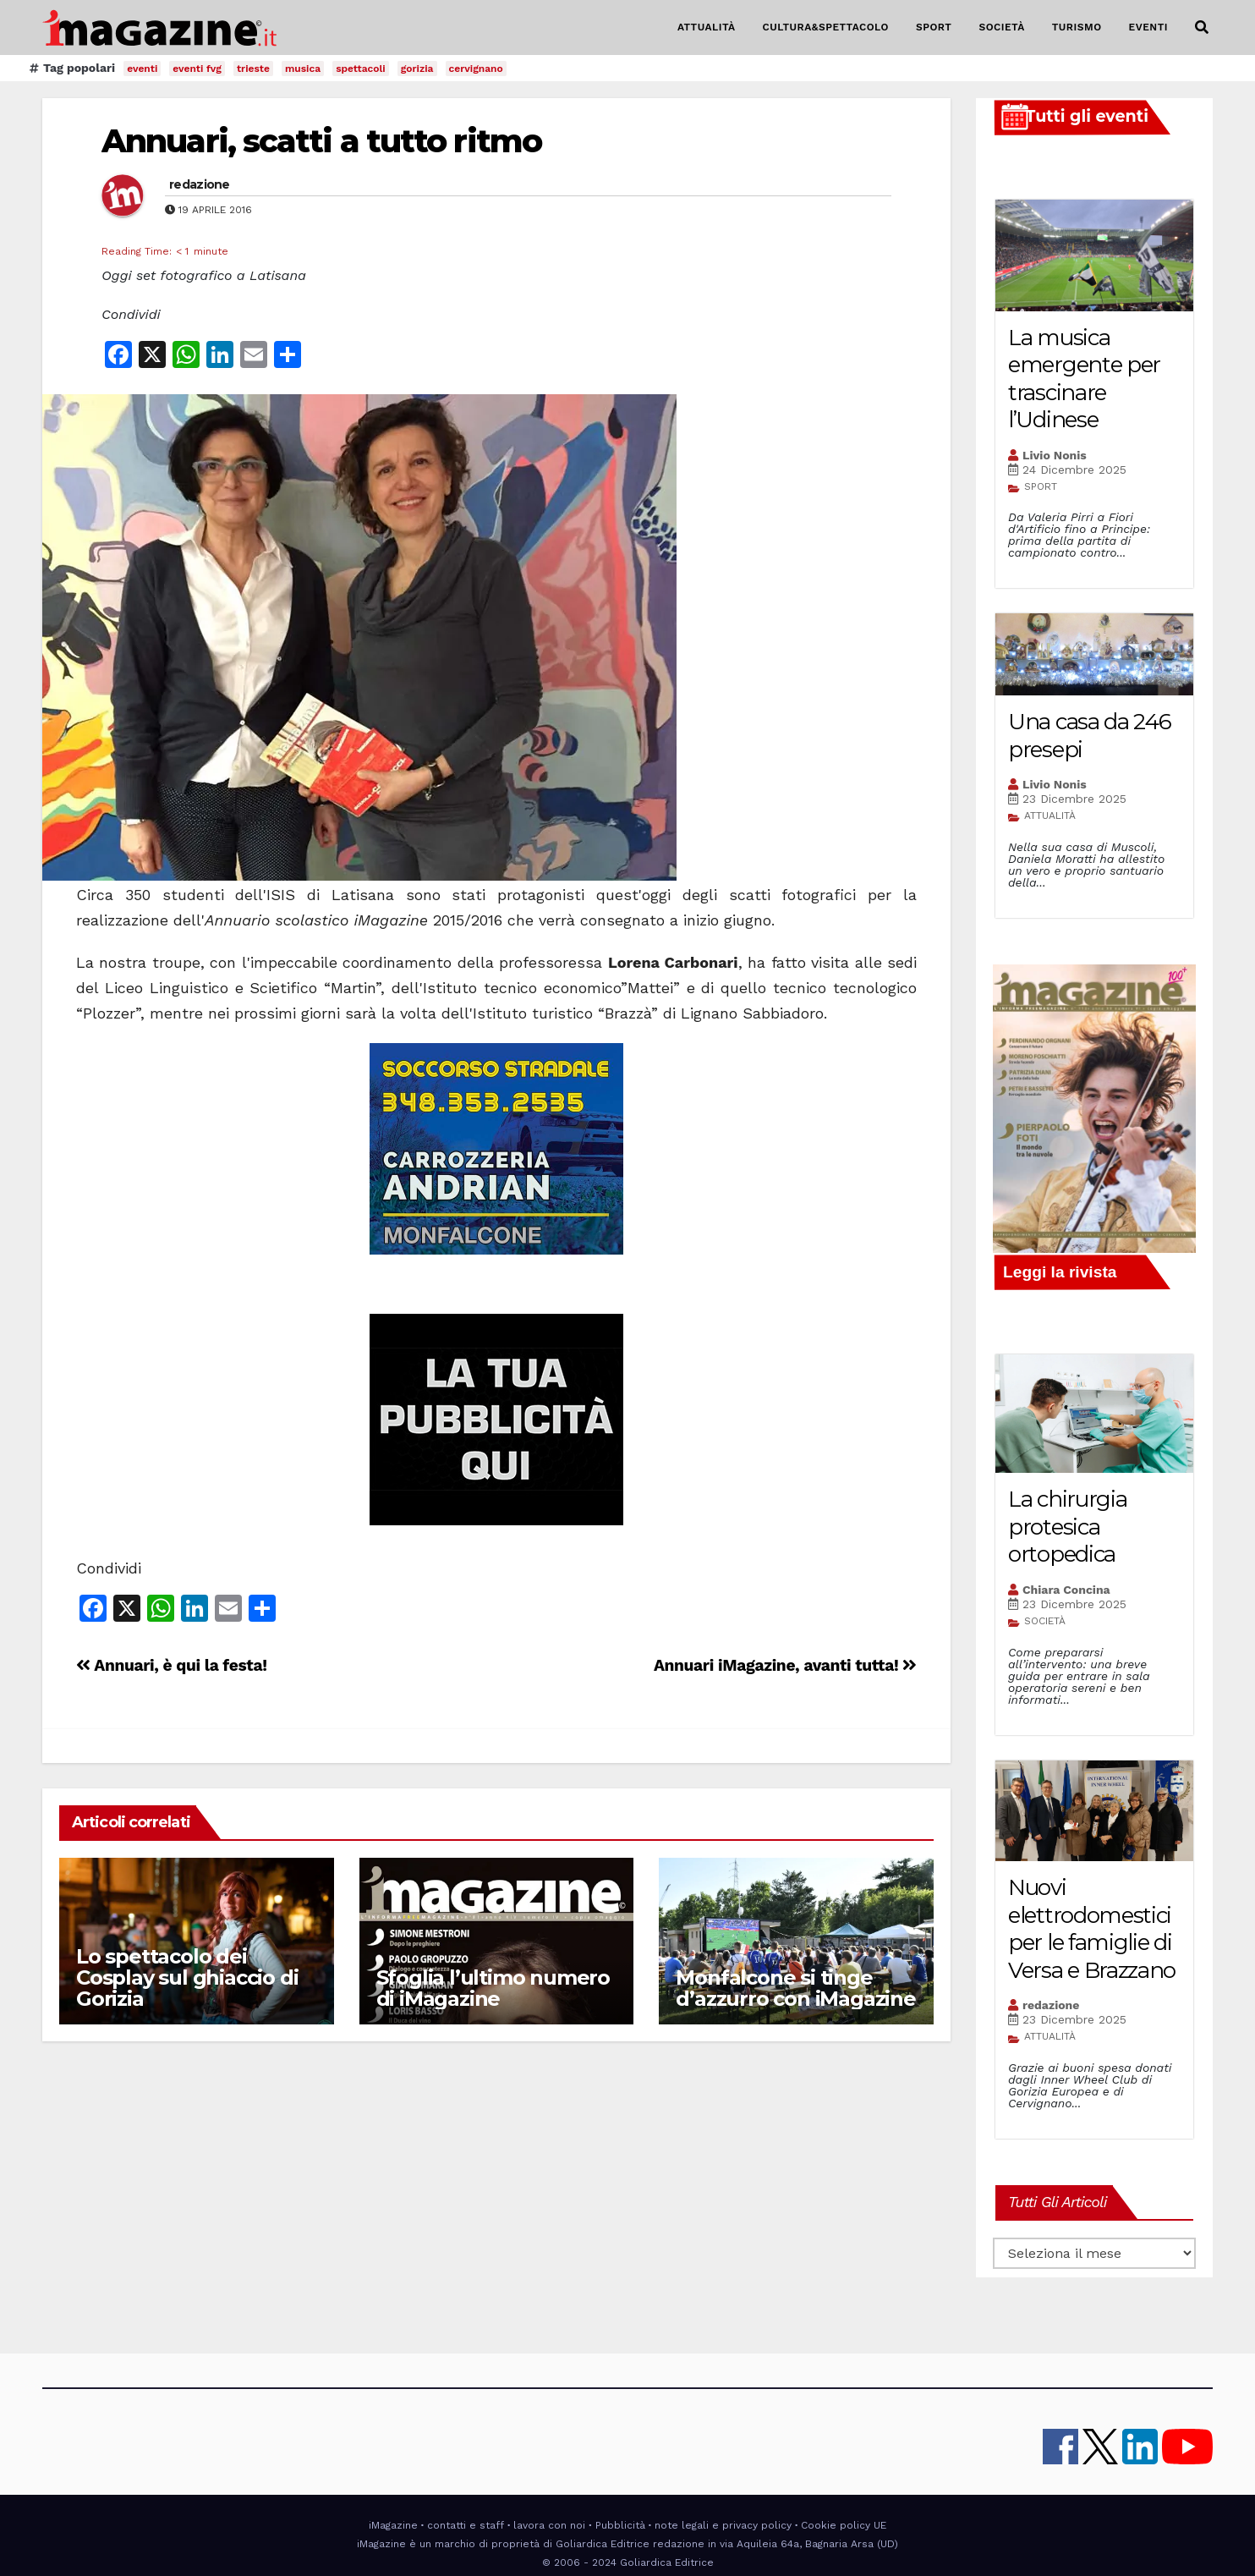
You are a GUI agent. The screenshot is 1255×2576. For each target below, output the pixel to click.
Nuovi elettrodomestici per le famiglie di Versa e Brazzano (1092, 1929)
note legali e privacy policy (723, 2525)
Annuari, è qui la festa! (171, 1665)
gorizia (417, 68)
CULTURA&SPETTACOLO (826, 27)
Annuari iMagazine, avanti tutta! (785, 1665)
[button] (1201, 27)
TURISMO (1077, 27)
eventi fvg (197, 68)
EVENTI (1148, 27)
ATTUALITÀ (706, 27)
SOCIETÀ (1001, 27)
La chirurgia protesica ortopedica (1067, 1527)
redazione (199, 184)
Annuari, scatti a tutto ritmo (321, 141)
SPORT (934, 27)
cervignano (476, 68)
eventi (142, 68)
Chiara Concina (1066, 1590)
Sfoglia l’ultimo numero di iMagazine (493, 1988)
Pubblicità (620, 2525)
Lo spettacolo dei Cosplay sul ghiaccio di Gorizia (187, 1977)
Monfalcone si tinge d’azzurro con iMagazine (795, 1988)
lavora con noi (549, 2525)
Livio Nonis (1054, 455)
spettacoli (361, 68)
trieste (253, 68)
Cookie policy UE (843, 2525)
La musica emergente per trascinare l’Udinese (1084, 379)
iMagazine (393, 2525)
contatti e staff (465, 2525)
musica (303, 68)
